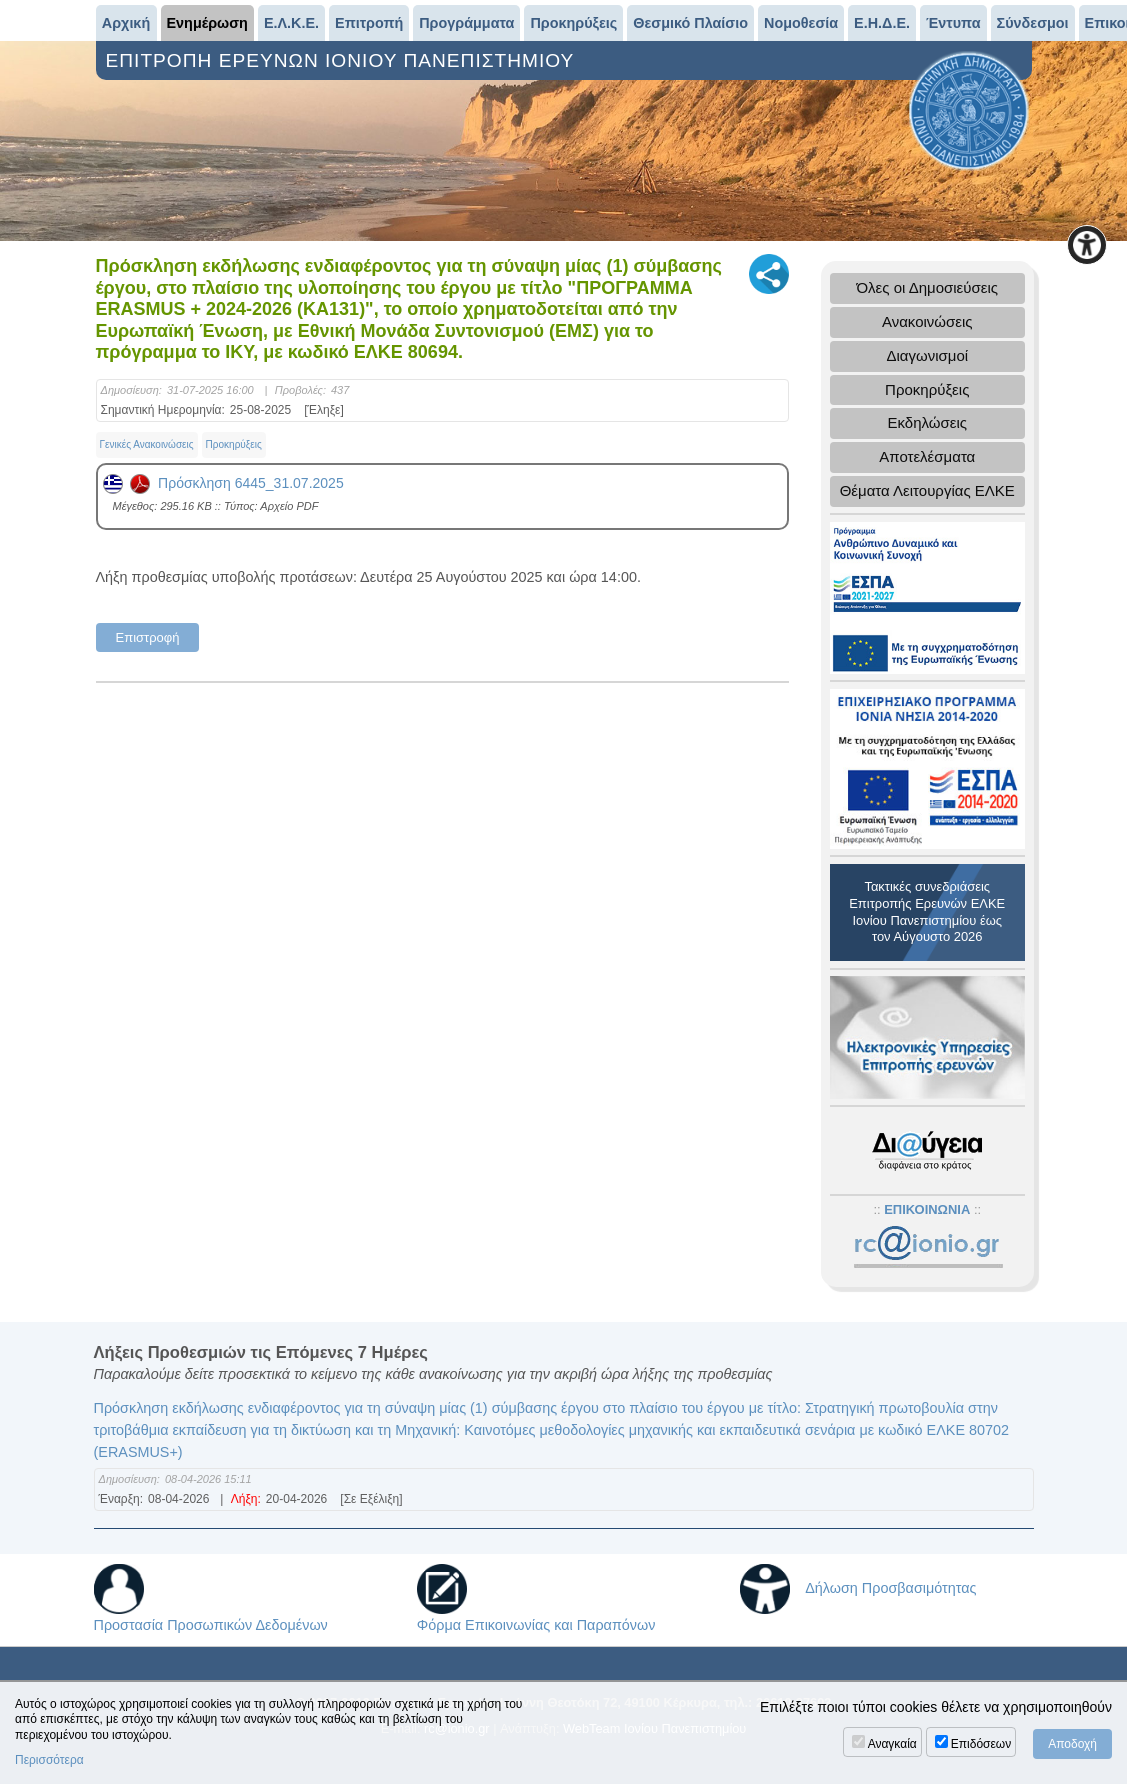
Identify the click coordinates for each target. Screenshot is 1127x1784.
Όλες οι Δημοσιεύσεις (927, 287)
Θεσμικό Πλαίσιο (690, 23)
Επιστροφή (148, 637)
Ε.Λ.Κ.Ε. (291, 23)
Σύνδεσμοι (1033, 23)
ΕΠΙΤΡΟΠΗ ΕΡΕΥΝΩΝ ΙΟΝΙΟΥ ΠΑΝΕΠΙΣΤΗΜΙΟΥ (343, 60)
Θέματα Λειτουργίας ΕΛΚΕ (927, 490)
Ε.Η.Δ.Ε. (882, 23)
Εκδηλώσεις (927, 422)
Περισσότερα (49, 1760)
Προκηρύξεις (573, 23)
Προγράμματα (466, 23)
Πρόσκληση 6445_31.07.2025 (223, 483)
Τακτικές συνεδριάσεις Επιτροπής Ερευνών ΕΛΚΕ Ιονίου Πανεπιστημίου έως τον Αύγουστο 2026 (927, 912)
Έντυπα (953, 23)
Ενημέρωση (207, 23)
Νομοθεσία (801, 23)
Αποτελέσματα (927, 456)
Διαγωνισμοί (927, 355)
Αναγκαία (892, 1744)
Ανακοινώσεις (927, 321)
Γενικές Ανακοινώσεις (147, 444)
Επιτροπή (369, 23)
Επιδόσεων (981, 1744)
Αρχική (126, 23)
